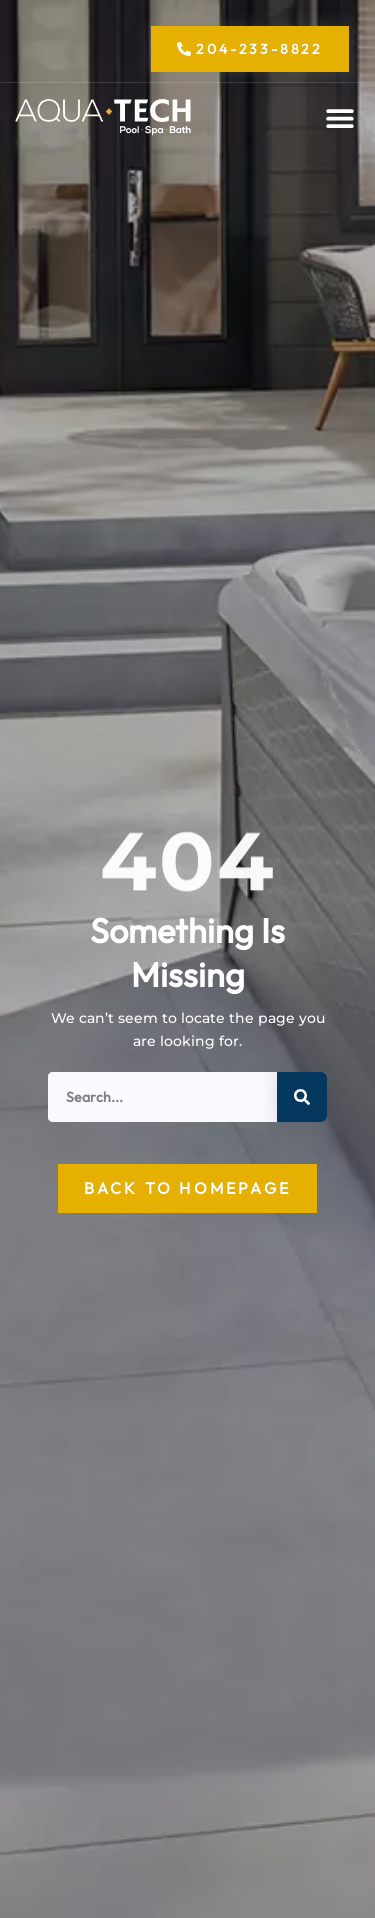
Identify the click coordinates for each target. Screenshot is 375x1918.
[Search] (302, 1097)
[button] (340, 118)
